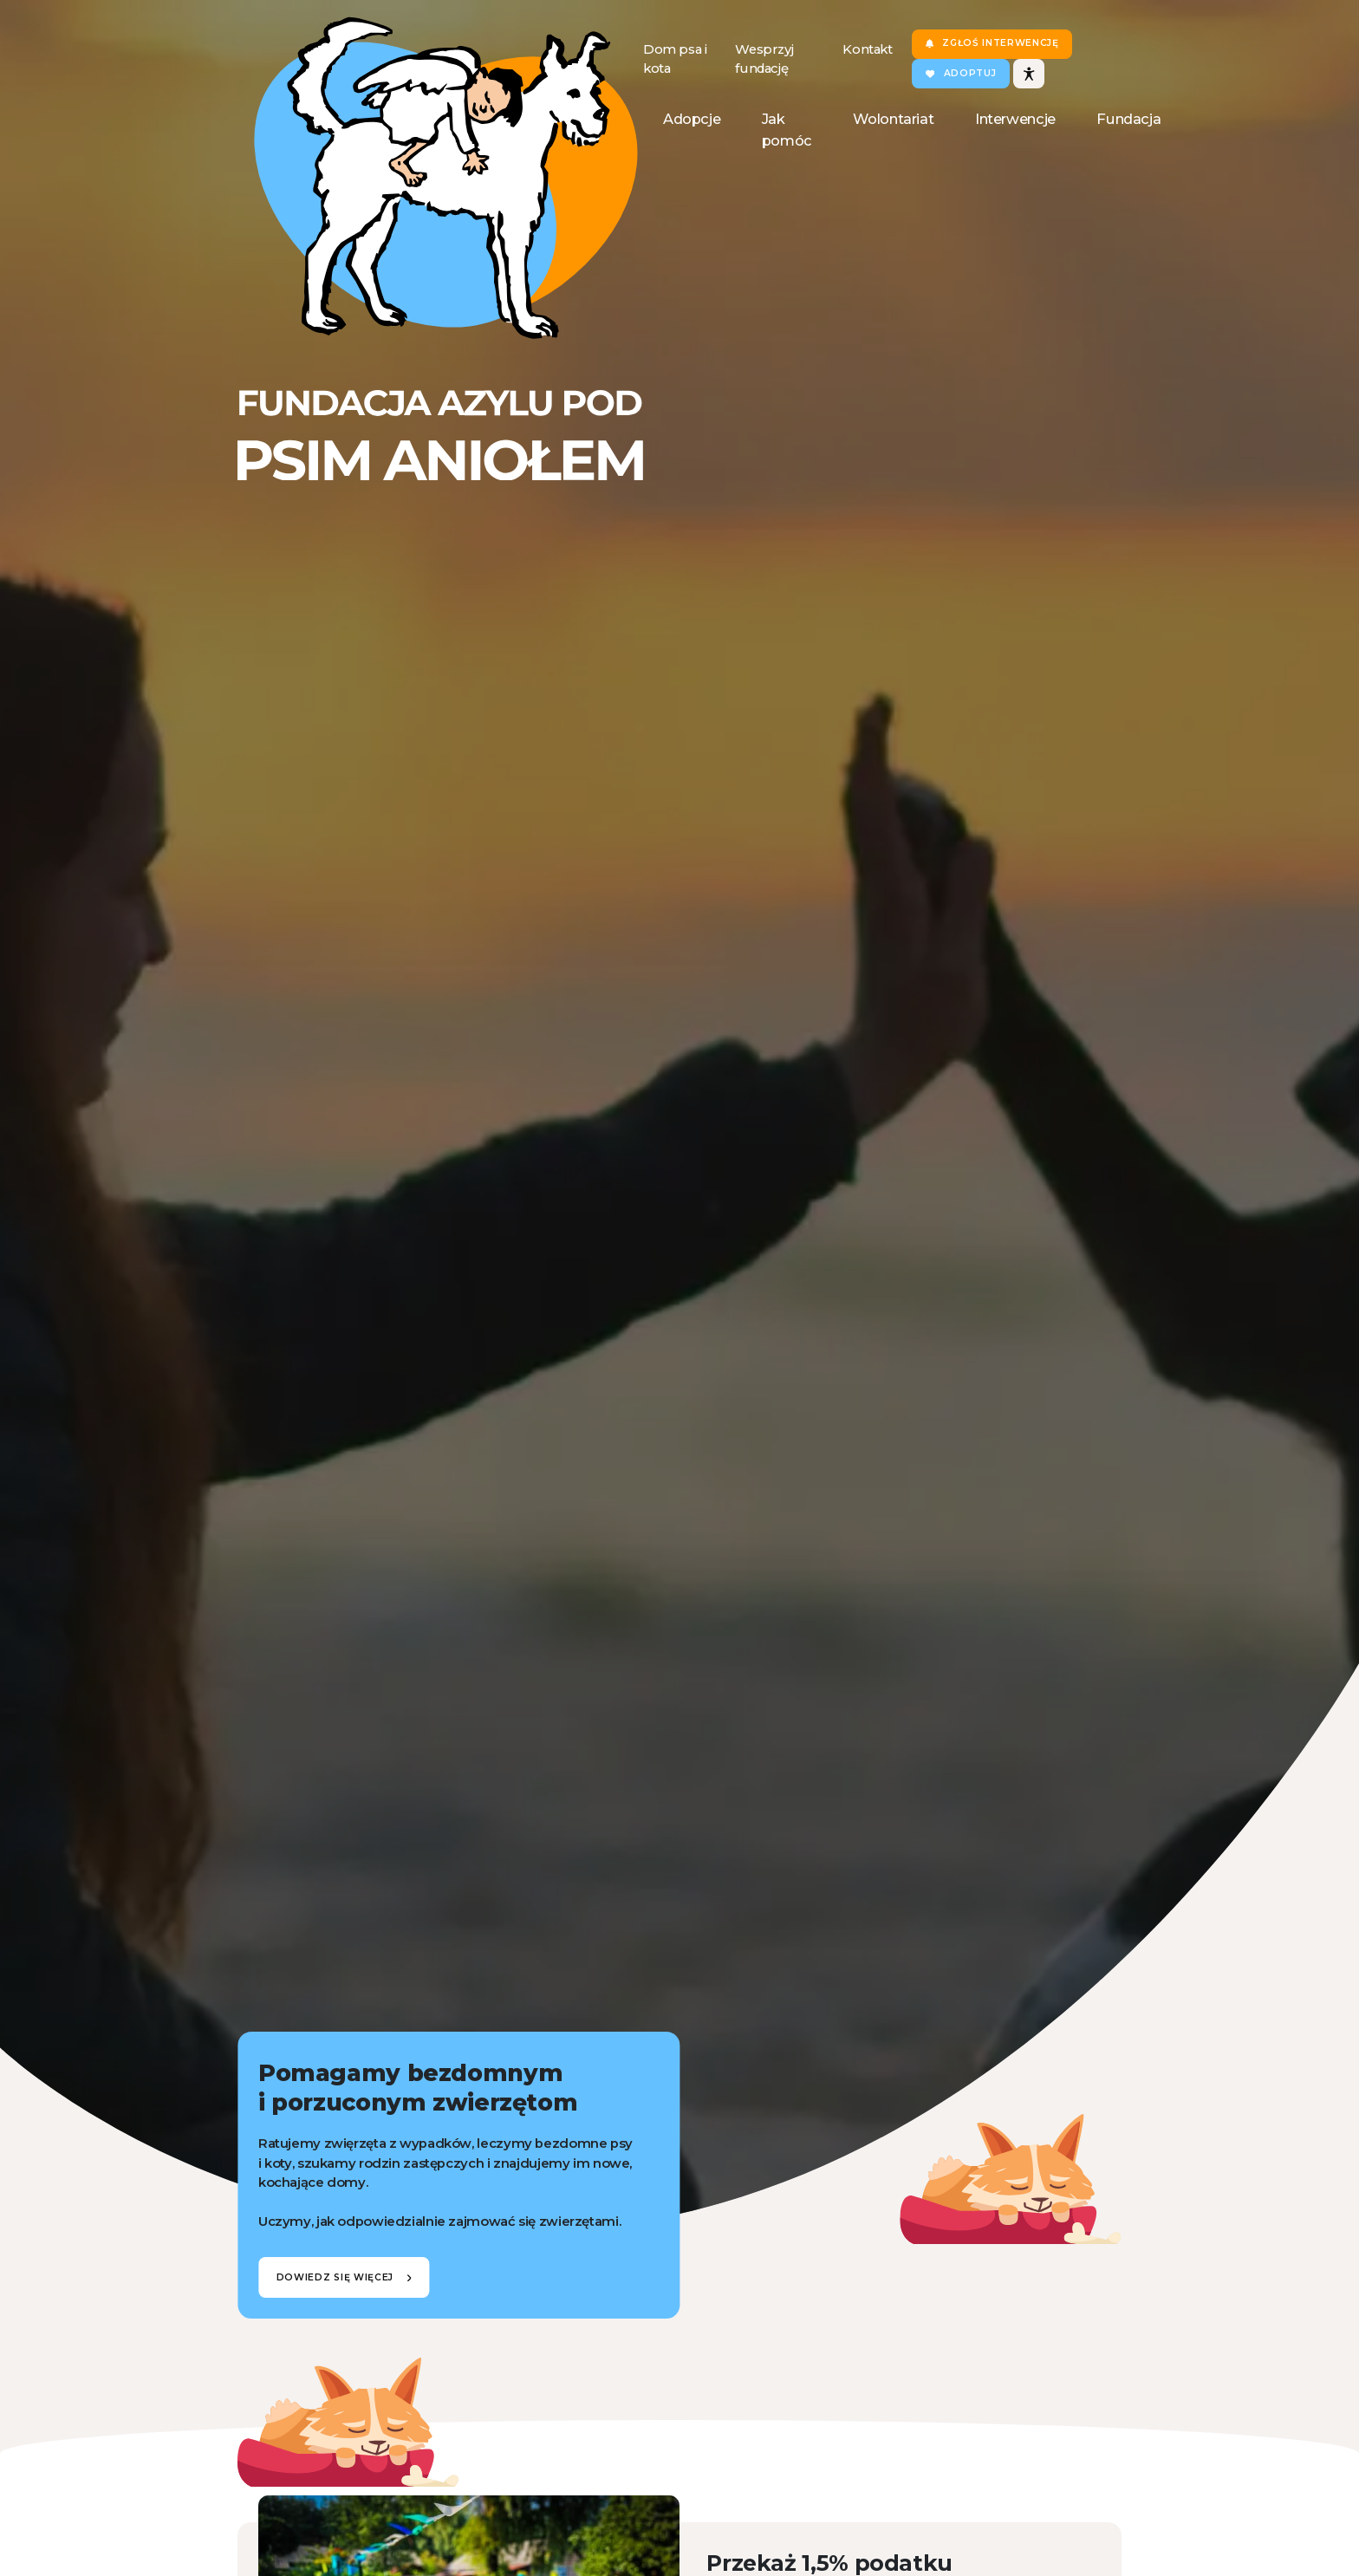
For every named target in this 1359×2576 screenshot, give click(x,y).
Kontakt (867, 49)
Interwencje (1015, 118)
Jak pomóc (787, 129)
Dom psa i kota (675, 59)
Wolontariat (893, 118)
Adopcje (691, 118)
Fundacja (1128, 118)
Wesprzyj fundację (764, 59)
